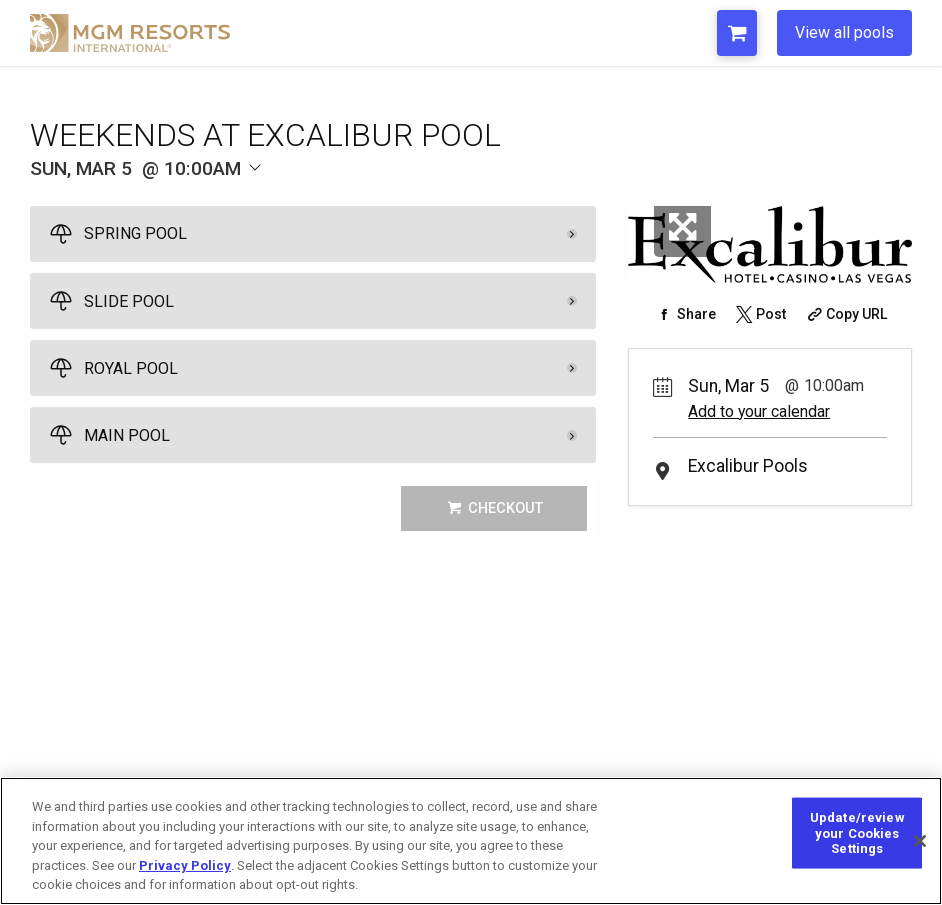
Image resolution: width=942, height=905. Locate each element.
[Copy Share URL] (845, 314)
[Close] (920, 855)
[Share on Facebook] (684, 314)
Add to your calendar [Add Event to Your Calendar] (759, 411)
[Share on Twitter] (759, 314)
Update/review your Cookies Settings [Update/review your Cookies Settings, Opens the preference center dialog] (857, 847)
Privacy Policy (185, 879)
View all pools (844, 32)
